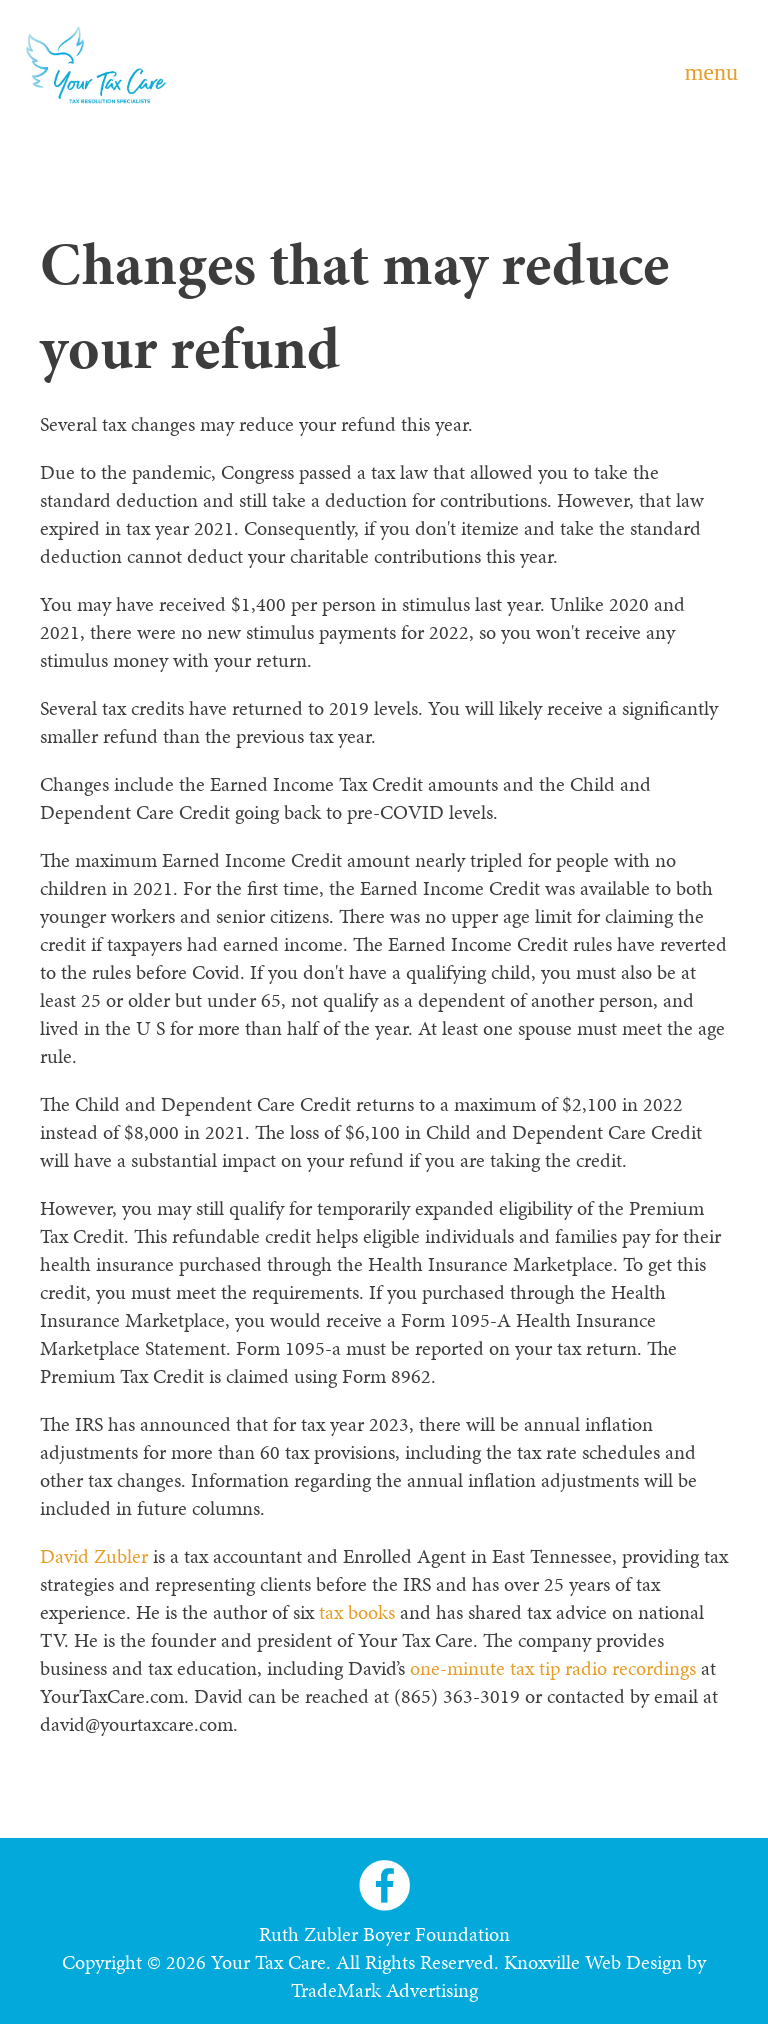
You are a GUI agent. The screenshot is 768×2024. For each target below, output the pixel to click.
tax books (357, 1612)
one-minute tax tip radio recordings (553, 1668)
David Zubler (94, 1556)
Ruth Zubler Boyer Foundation (384, 1934)
